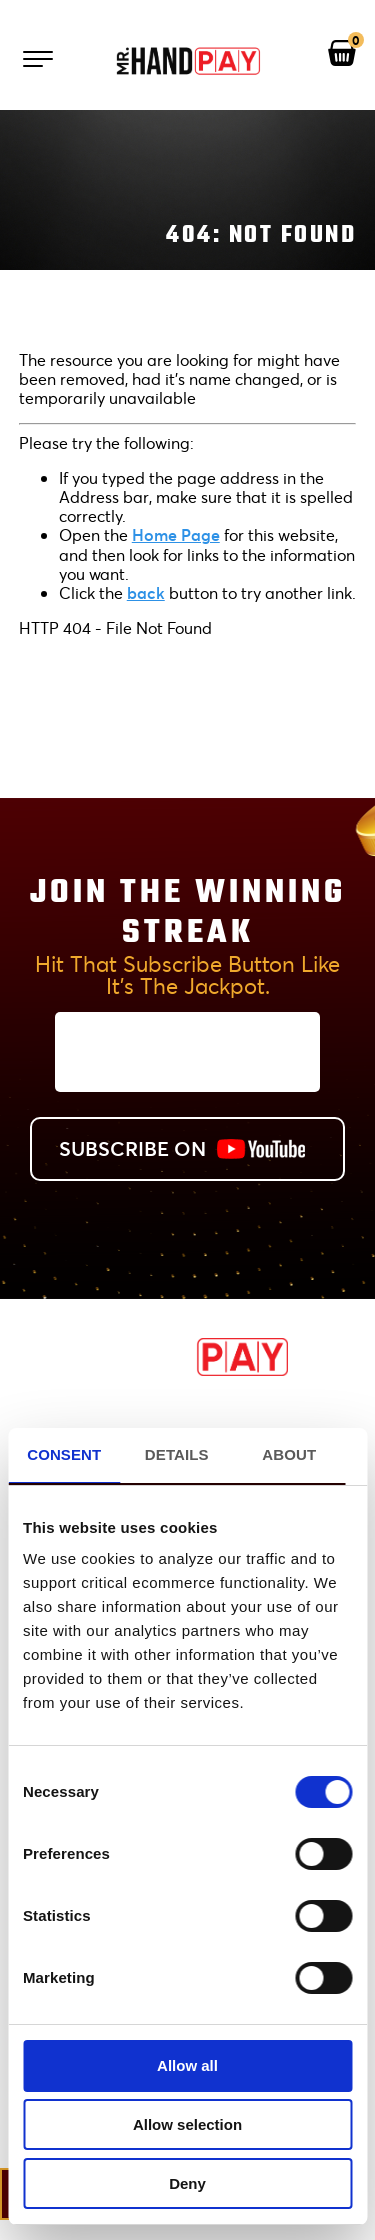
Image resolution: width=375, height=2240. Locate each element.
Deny (187, 2183)
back (146, 592)
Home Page (176, 534)
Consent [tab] (64, 1454)
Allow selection (187, 2124)
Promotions (187, 1415)
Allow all (187, 2065)
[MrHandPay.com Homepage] (188, 1369)
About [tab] (289, 1454)
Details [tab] (177, 1454)
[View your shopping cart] (342, 54)
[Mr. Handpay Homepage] (188, 62)
